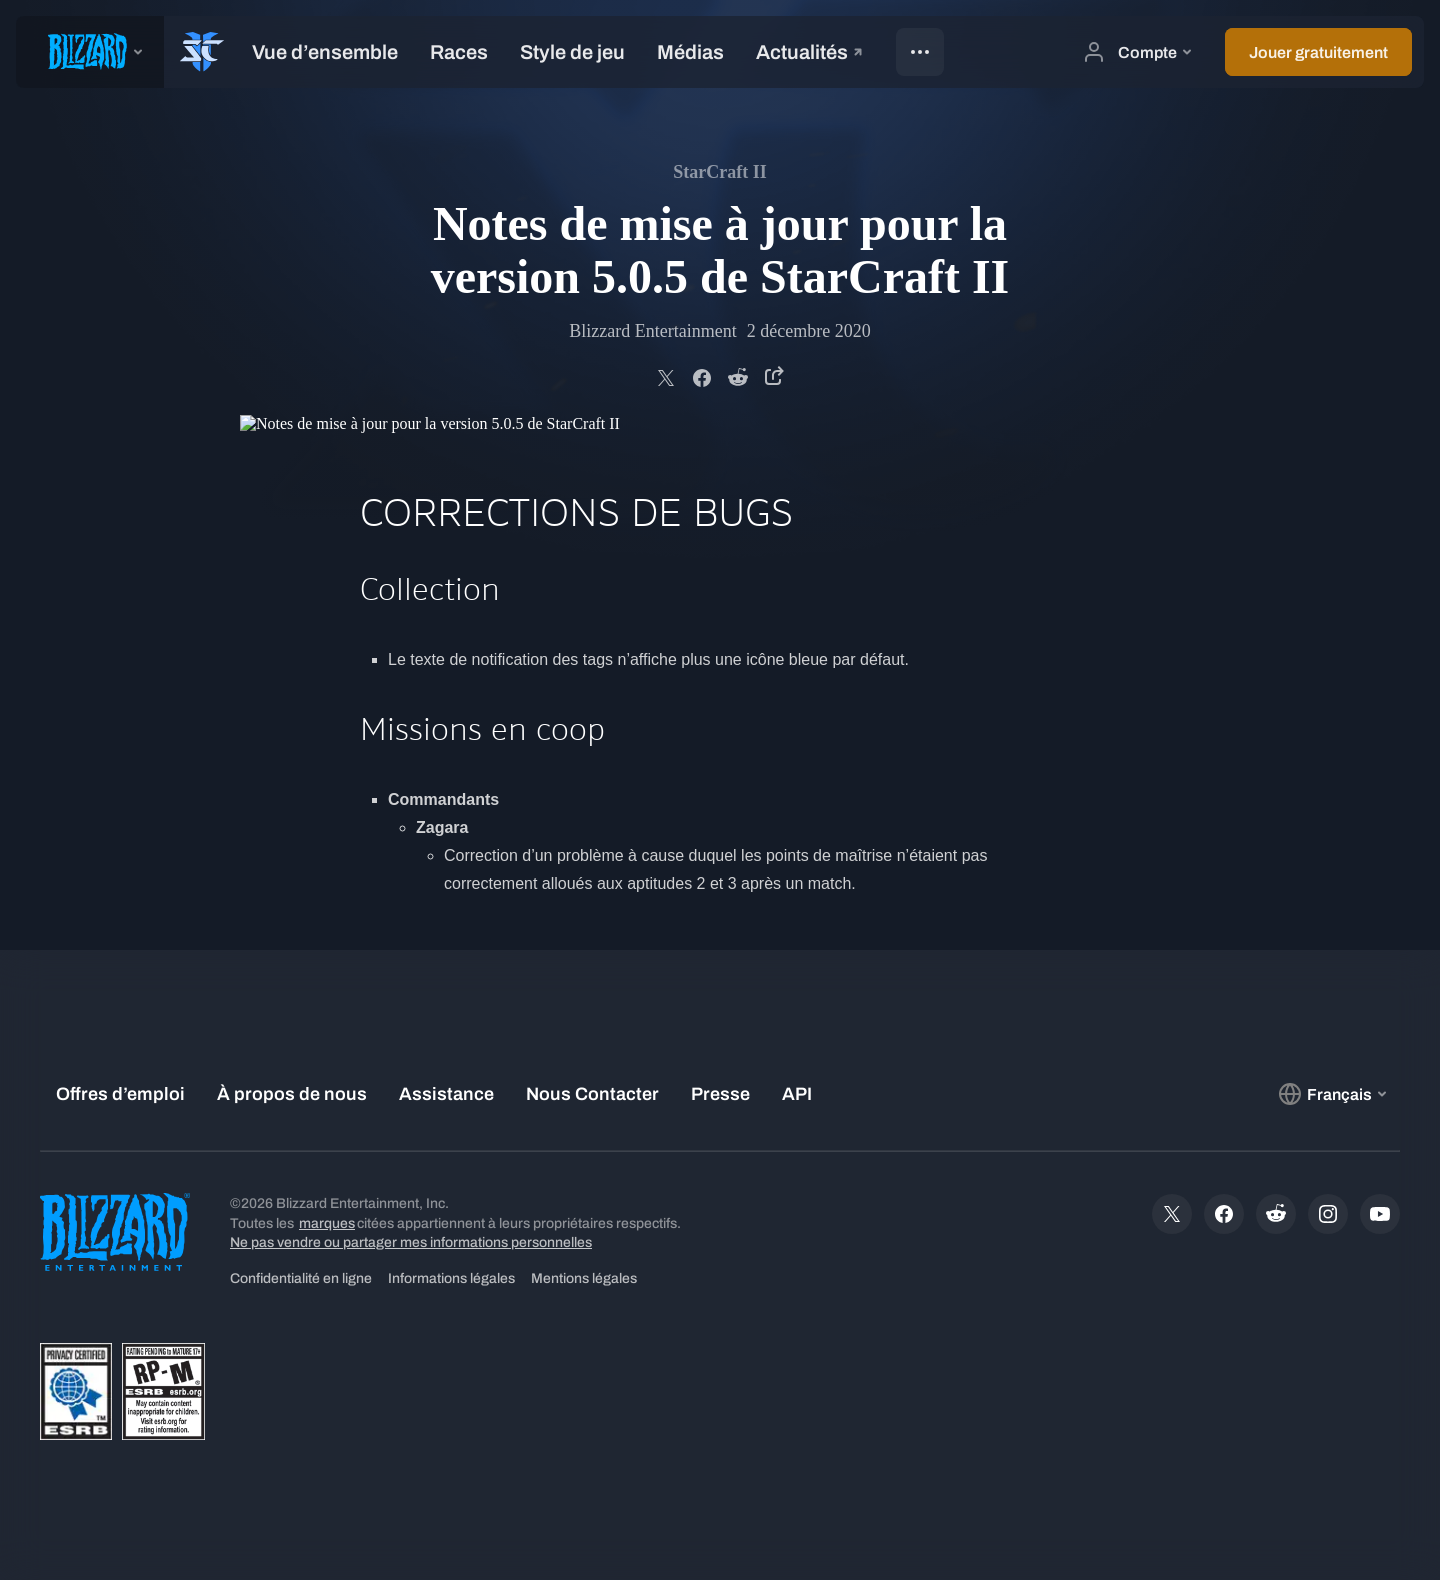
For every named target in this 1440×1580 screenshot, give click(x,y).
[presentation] (90, 52)
